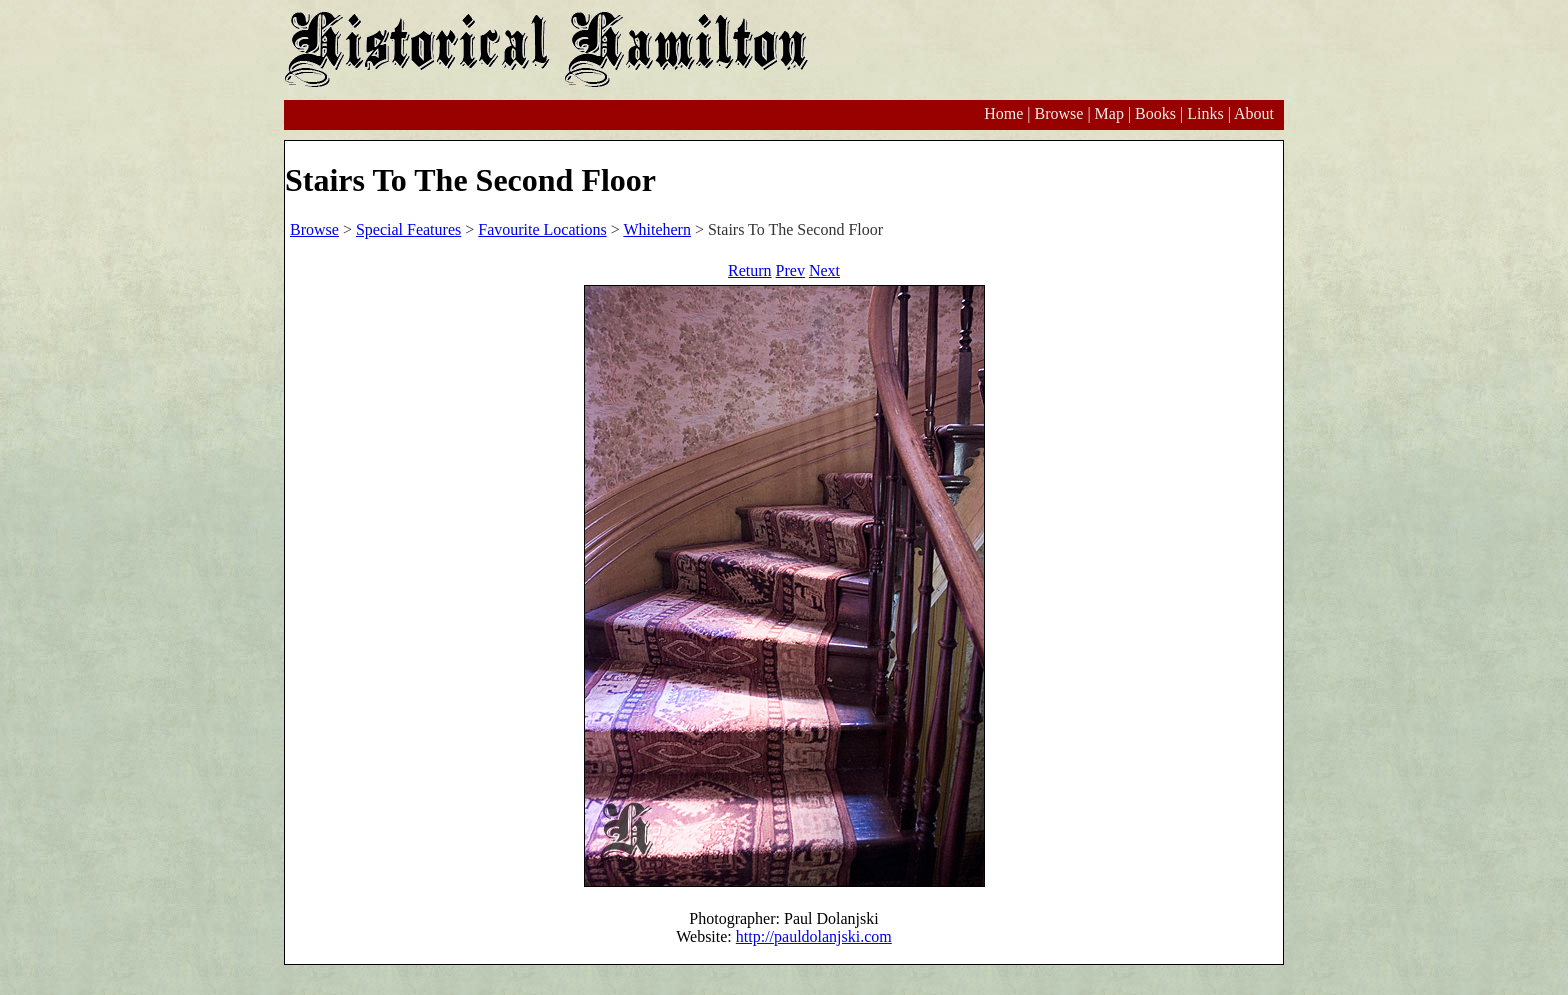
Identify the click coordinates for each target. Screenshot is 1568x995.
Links (1205, 113)
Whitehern (657, 229)
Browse (1058, 113)
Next (824, 270)
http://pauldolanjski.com (814, 936)
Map (1109, 113)
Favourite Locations (542, 229)
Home (1003, 113)
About (1254, 113)
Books (1155, 113)
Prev (790, 270)
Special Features (408, 229)
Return (750, 270)
